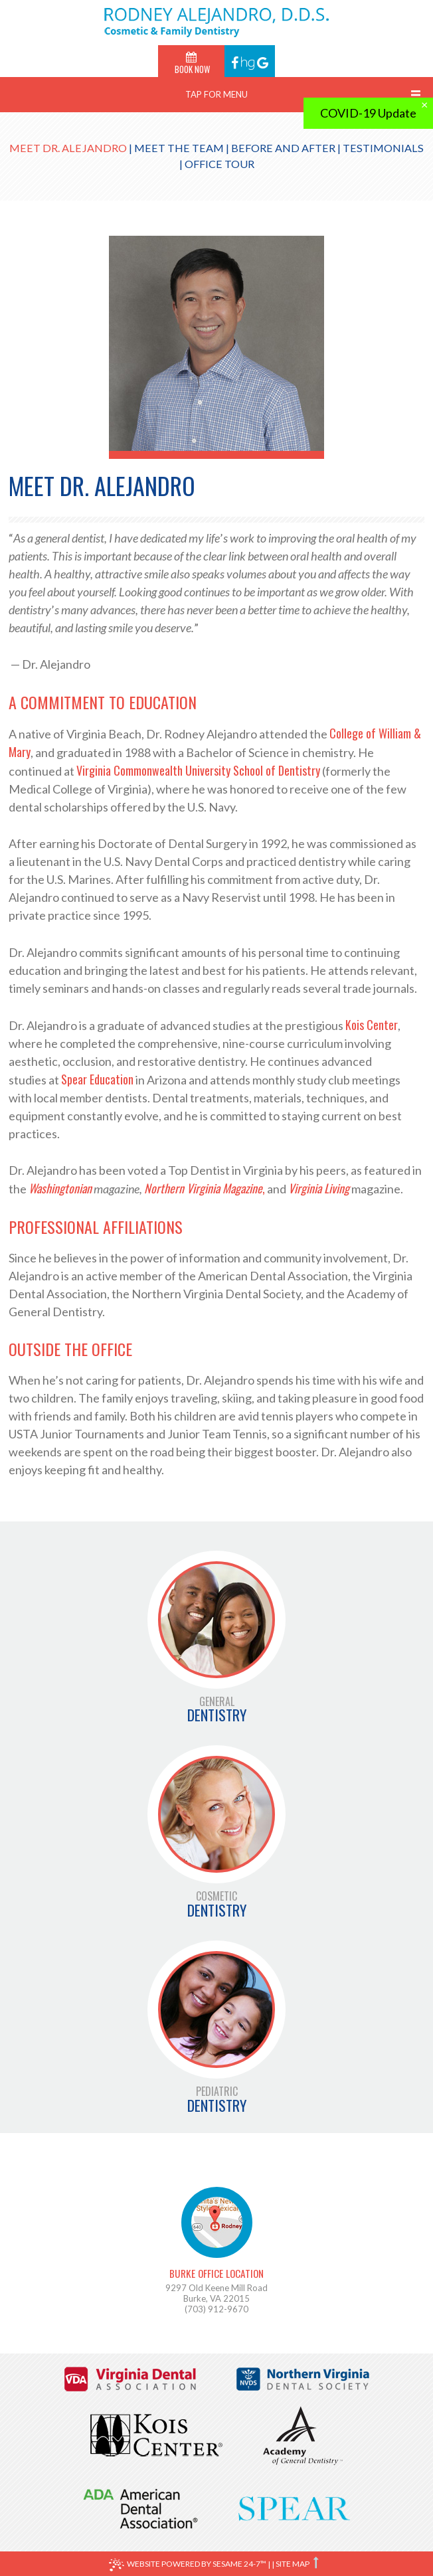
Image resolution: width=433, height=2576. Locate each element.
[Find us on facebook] (236, 61)
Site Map (292, 2563)
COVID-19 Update (368, 113)
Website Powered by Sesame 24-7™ (187, 2565)
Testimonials (383, 147)
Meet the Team (179, 147)
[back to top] (317, 2563)
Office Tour (219, 163)
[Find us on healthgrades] (249, 61)
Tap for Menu (216, 94)
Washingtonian (60, 1188)
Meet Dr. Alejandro (68, 147)
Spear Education (97, 1079)
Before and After (283, 147)
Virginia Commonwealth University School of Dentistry (198, 770)
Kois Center (371, 1024)
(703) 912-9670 (216, 2309)
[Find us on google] (262, 61)
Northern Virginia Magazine (203, 1188)
